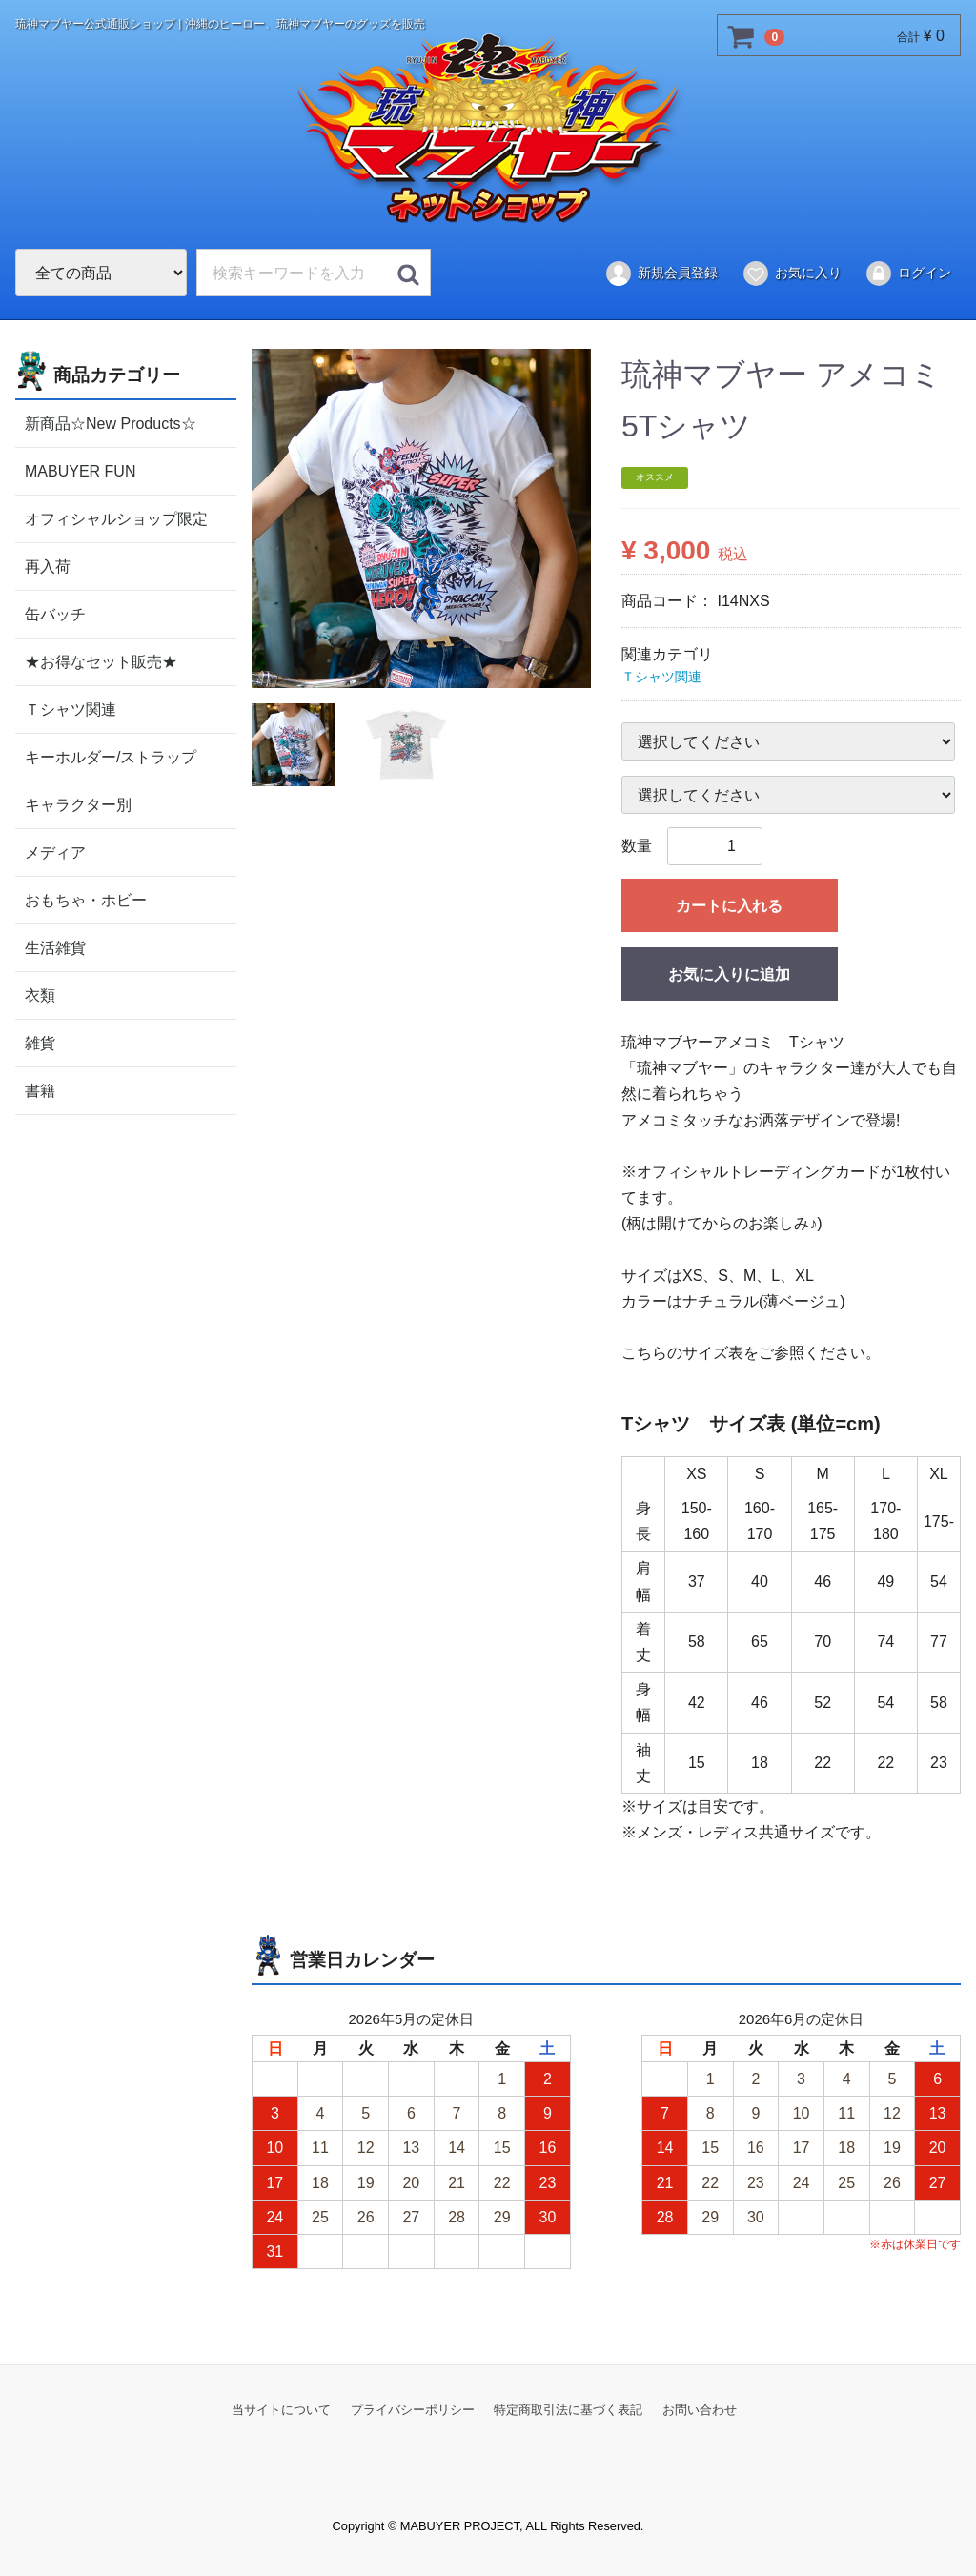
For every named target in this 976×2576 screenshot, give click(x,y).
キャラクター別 (78, 804)
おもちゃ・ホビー (86, 899)
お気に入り (792, 273)
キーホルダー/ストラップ (110, 756)
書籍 (40, 1090)
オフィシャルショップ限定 (116, 518)
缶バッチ (55, 613)
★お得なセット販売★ (101, 661)
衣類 (40, 994)
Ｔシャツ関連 (70, 708)
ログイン (907, 273)
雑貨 (40, 1042)
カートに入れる (729, 906)
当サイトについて (281, 2410)
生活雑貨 (55, 947)
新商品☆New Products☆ (110, 423)
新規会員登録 (661, 273)
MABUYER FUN (80, 470)
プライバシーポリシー (413, 2410)
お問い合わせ (699, 2410)
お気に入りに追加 (729, 974)
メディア (55, 851)
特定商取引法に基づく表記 (568, 2410)
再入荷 (48, 566)
